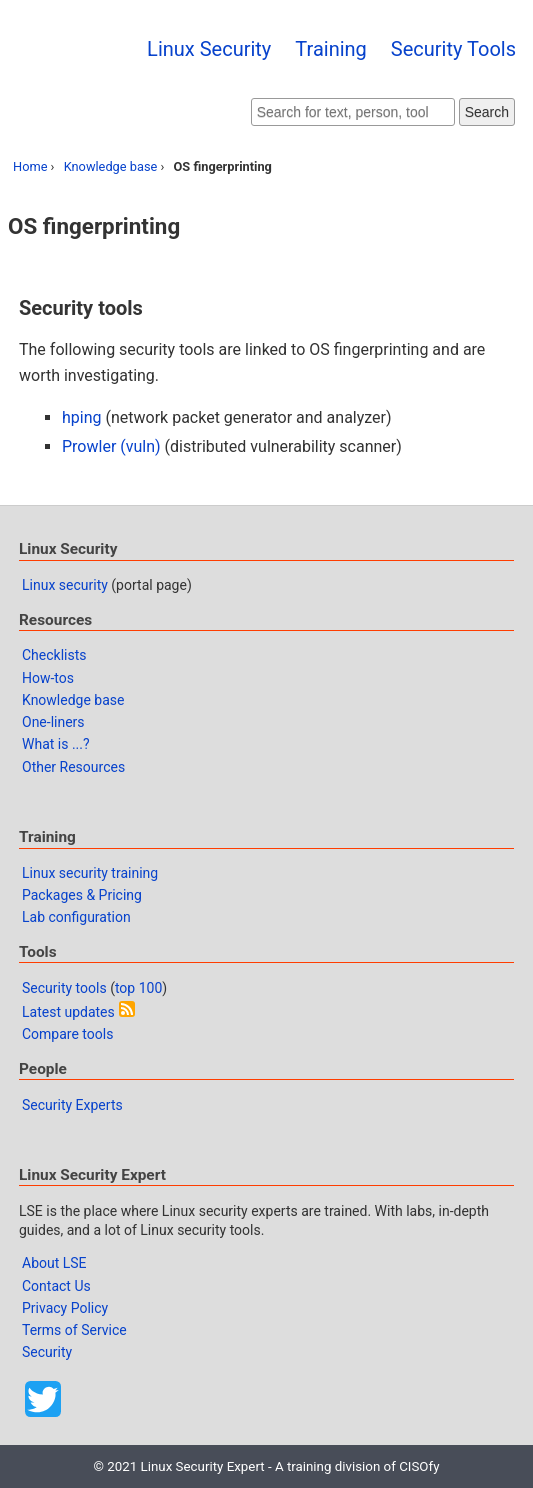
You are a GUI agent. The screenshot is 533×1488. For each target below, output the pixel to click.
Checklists (54, 655)
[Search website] (353, 112)
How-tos (48, 678)
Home (30, 166)
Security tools (64, 988)
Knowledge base (111, 166)
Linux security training (90, 873)
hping (82, 417)
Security (47, 1352)
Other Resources (73, 767)
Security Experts (72, 1105)
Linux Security (209, 49)
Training (331, 49)
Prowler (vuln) (111, 446)
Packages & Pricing (82, 895)
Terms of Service (74, 1330)
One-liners (53, 722)
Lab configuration (76, 917)
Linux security (65, 585)
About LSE (54, 1263)
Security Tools (453, 49)
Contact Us (56, 1286)
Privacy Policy (65, 1308)
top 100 (138, 988)
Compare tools (67, 1034)
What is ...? (56, 744)
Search (487, 112)
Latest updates (68, 1012)
